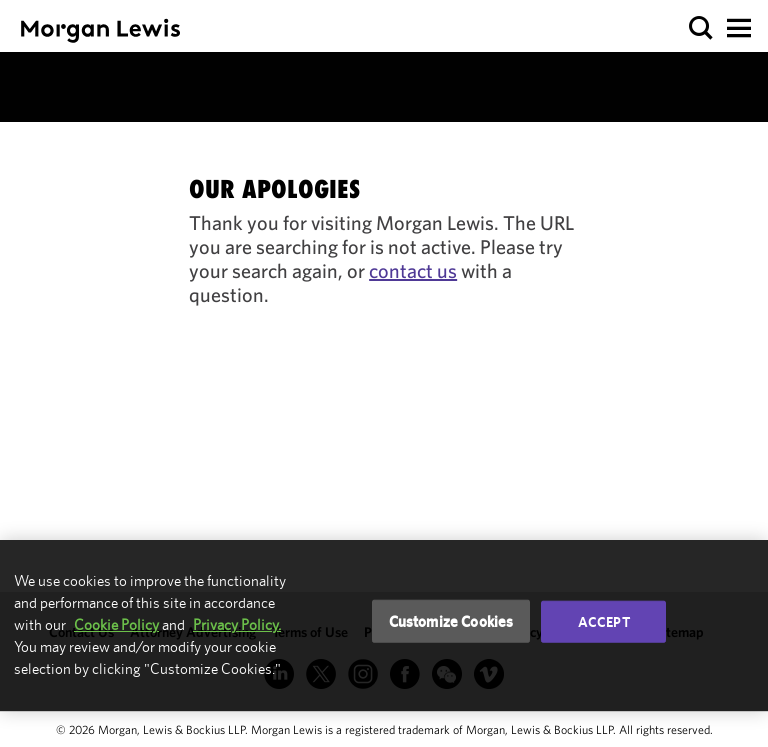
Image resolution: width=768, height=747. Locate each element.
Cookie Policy (116, 624)
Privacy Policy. (237, 624)
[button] (701, 28)
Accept (604, 621)
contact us (413, 270)
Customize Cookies (451, 620)
